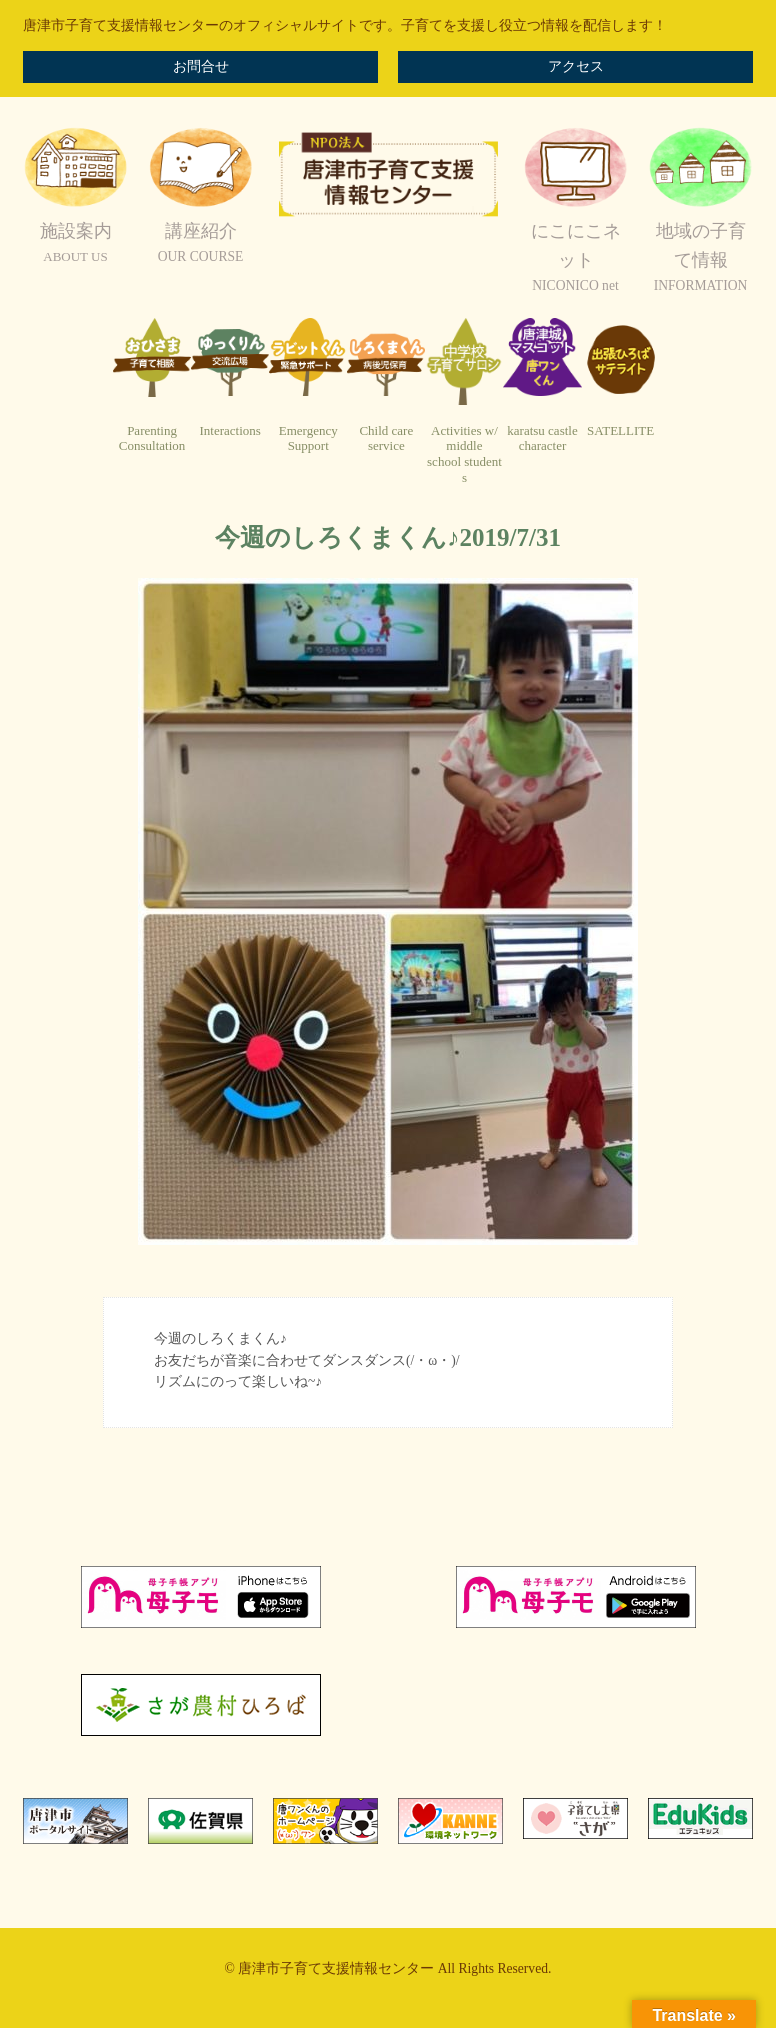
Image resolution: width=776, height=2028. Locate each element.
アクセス (576, 66)
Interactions (229, 430)
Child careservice (386, 438)
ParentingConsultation (152, 438)
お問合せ (201, 66)
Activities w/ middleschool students (464, 454)
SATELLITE (620, 430)
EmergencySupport (308, 438)
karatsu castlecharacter (542, 438)
